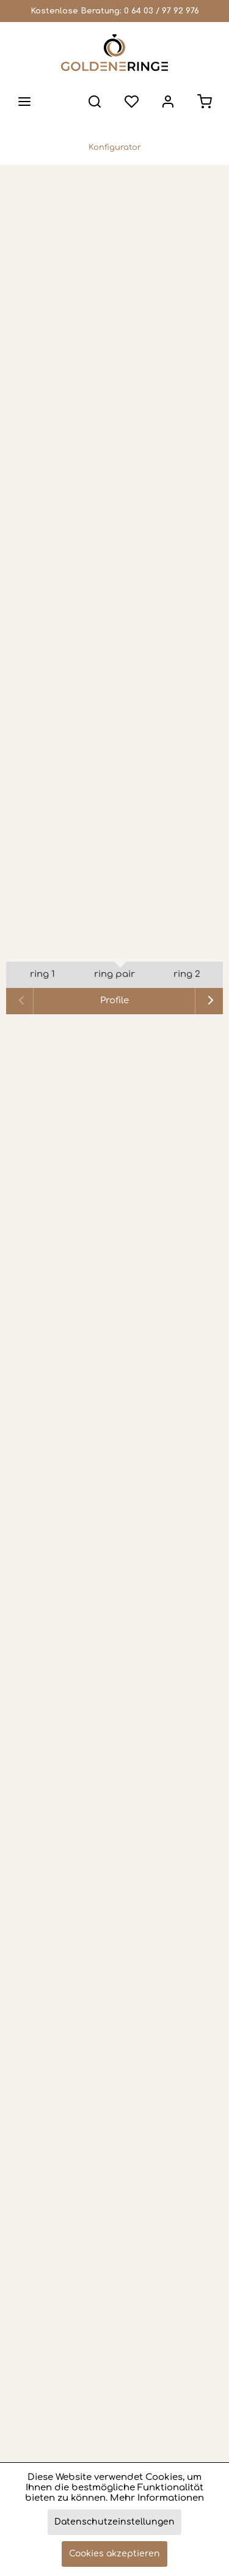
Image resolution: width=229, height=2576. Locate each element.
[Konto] (168, 101)
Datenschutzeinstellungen (114, 2521)
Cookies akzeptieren (114, 2553)
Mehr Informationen (157, 2498)
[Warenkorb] (204, 101)
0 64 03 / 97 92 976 (161, 11)
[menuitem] (24, 101)
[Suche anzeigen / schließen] (94, 101)
